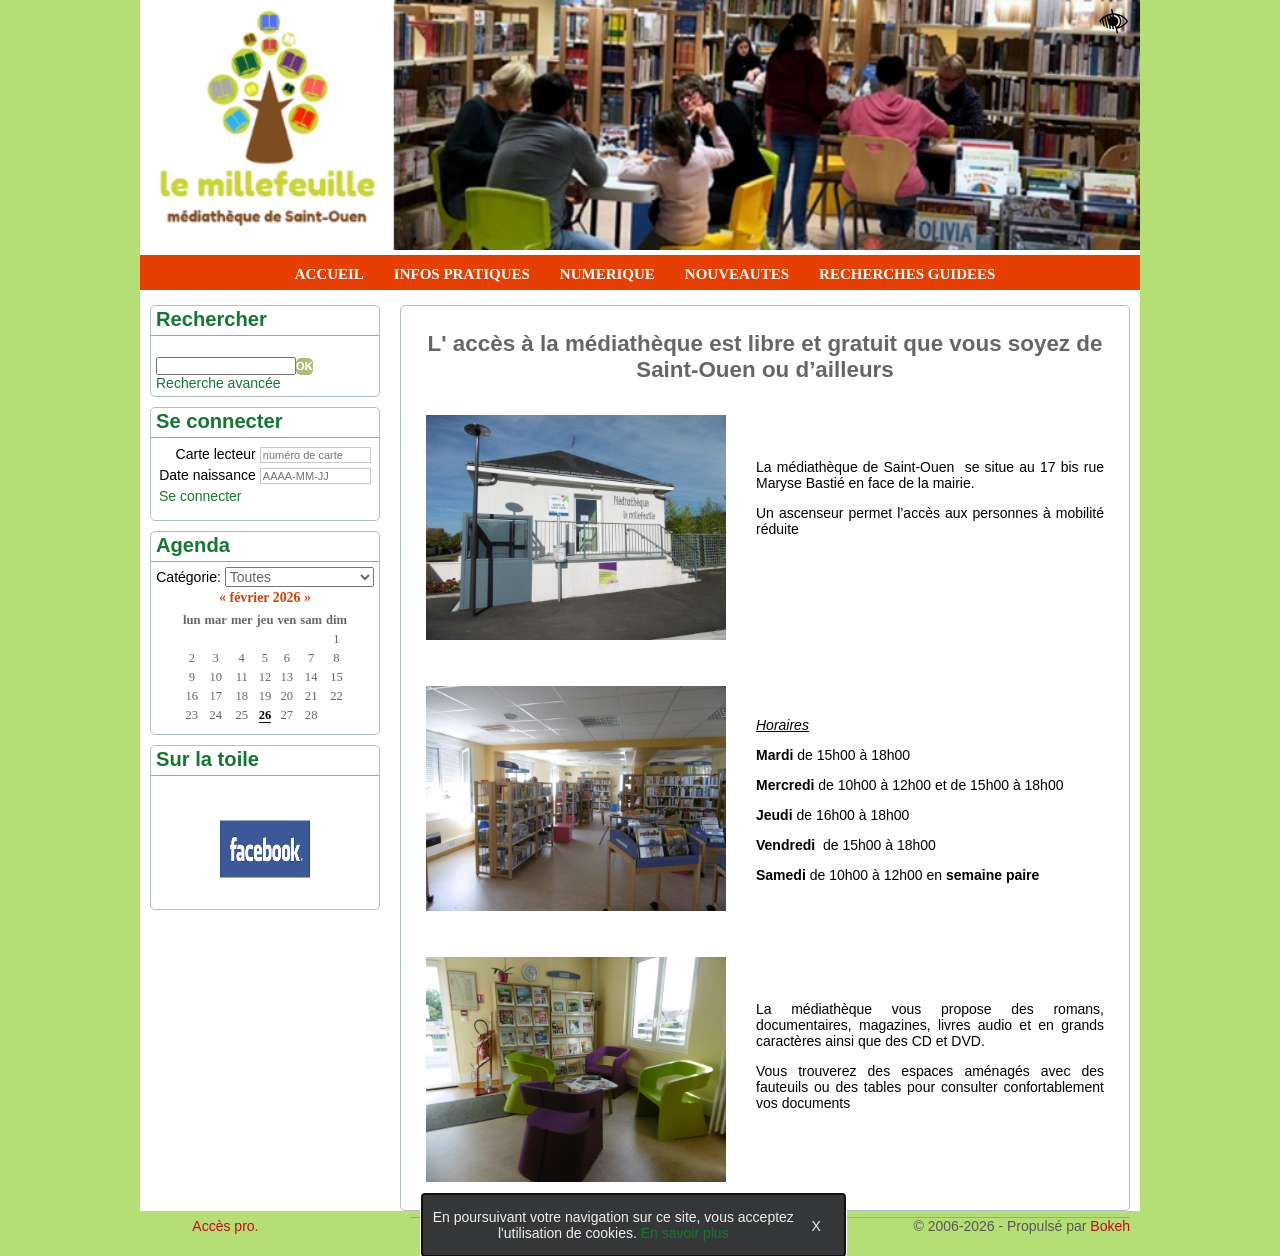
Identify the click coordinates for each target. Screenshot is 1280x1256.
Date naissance (207, 475)
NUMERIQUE (607, 274)
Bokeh (1110, 1226)
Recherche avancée (218, 383)
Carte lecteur (216, 454)
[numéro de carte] (315, 455)
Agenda (193, 545)
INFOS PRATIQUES (462, 274)
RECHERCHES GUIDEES (907, 274)
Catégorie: (188, 577)
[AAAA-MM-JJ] (315, 476)
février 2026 (265, 597)
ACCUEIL (329, 274)
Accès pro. (225, 1226)
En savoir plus (685, 1233)
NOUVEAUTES (737, 274)
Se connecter (200, 496)
